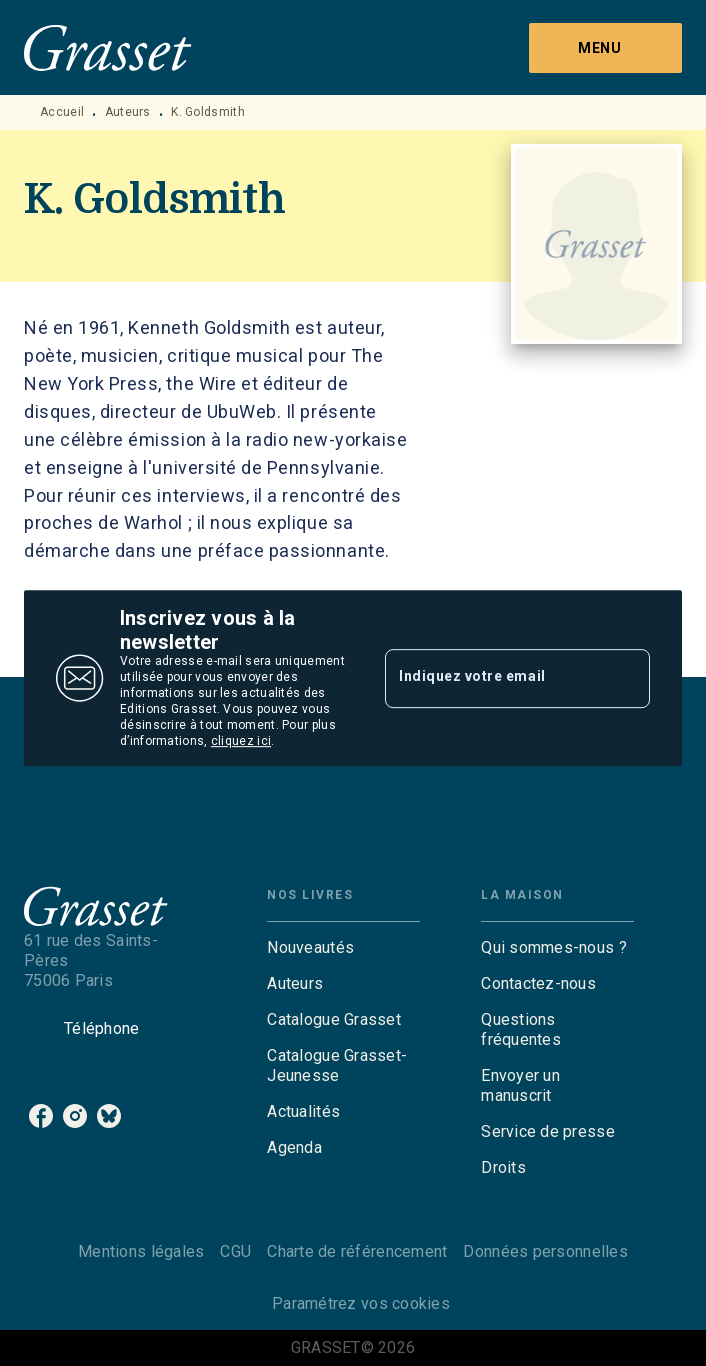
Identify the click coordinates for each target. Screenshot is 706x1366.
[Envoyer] (626, 678)
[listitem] (41, 1116)
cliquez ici (241, 741)
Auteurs (128, 112)
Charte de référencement (357, 1251)
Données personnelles (545, 1251)
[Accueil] (108, 47)
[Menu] (605, 48)
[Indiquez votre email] (492, 678)
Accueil (62, 112)
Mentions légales (141, 1251)
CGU (235, 1251)
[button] (343, 948)
